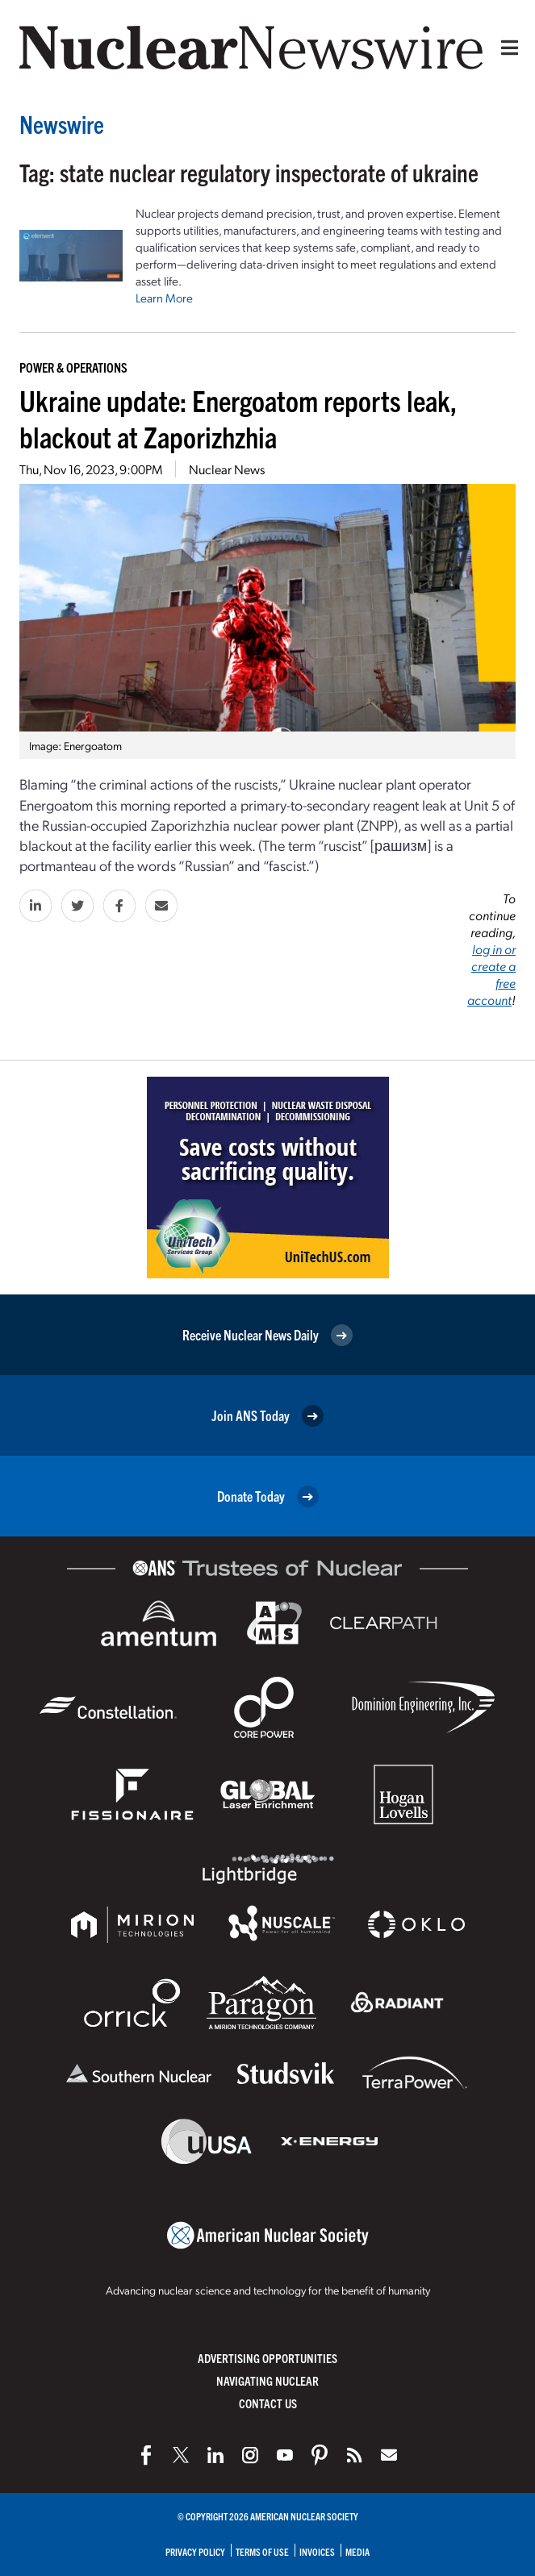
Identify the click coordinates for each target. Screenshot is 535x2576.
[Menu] (506, 47)
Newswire (61, 124)
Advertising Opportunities (267, 2358)
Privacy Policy (195, 2551)
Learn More (164, 298)
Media (357, 2551)
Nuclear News (227, 469)
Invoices (317, 2551)
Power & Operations (73, 367)
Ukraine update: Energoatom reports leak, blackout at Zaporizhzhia (238, 417)
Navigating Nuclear (267, 2380)
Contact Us (268, 2403)
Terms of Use (262, 2551)
